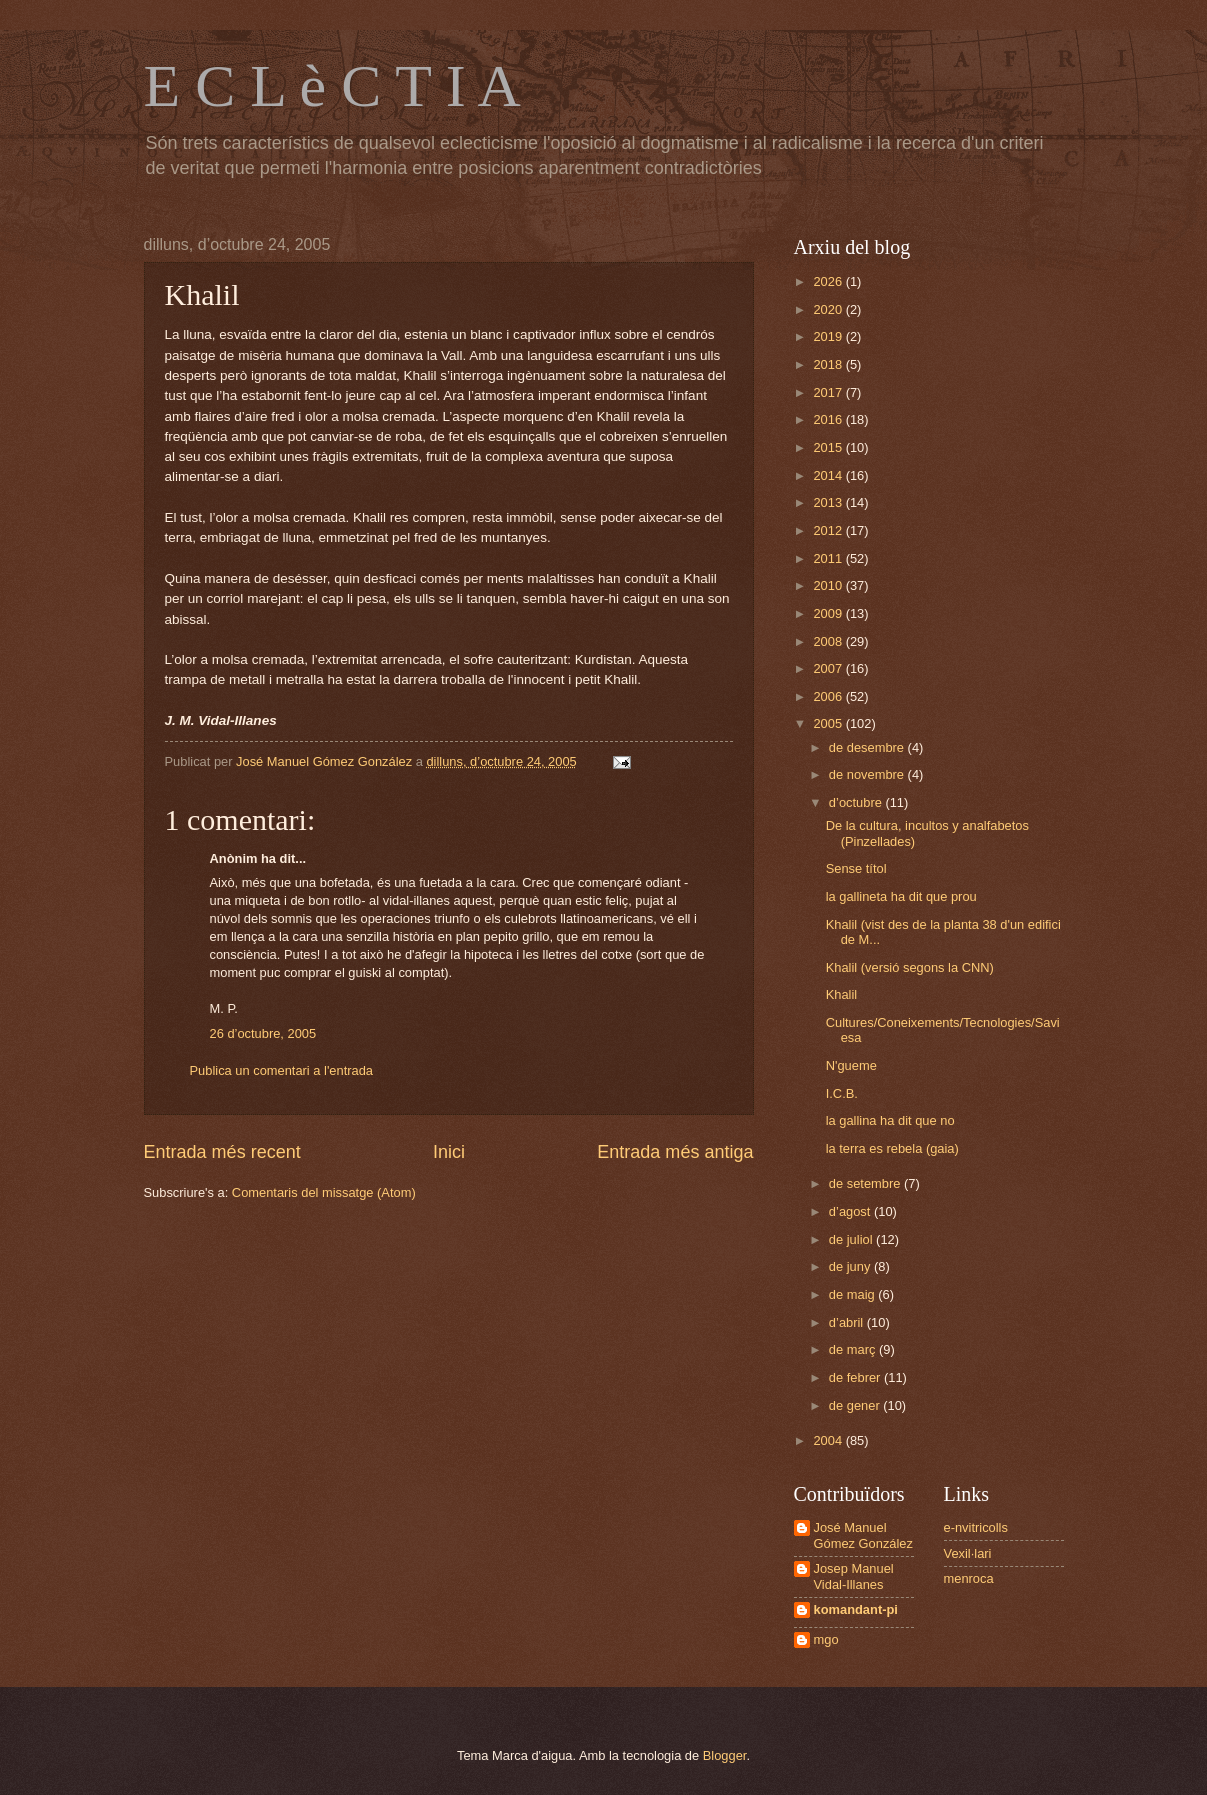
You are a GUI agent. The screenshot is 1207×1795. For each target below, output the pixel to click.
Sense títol (856, 868)
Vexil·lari (968, 1553)
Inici (449, 1152)
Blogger (725, 1755)
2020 (829, 309)
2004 (829, 1440)
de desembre (868, 747)
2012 (829, 530)
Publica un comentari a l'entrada (282, 1070)
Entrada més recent (222, 1152)
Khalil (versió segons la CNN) (910, 967)
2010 (829, 585)
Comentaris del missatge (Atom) (324, 1192)
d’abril (848, 1322)
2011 (829, 558)
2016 (829, 419)
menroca (969, 1578)
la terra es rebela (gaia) (892, 1148)
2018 (829, 364)
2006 (829, 696)
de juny (851, 1266)
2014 (829, 475)
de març (854, 1349)
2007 (829, 668)
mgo (826, 1639)
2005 (829, 723)
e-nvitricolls (976, 1527)
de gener (856, 1405)
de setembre (866, 1183)
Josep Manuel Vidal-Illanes (854, 1576)
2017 (829, 392)
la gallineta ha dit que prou (901, 896)
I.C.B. (842, 1093)
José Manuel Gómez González (863, 1535)
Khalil (842, 994)
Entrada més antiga (675, 1152)
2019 (829, 336)
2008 (829, 641)
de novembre (868, 774)
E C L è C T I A (332, 86)
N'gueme (851, 1065)
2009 (829, 613)
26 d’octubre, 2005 (263, 1033)
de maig (853, 1294)
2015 (829, 447)
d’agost (851, 1211)
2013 (829, 502)
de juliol (852, 1239)
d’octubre (857, 802)
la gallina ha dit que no (890, 1120)
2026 (829, 281)
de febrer (856, 1377)
